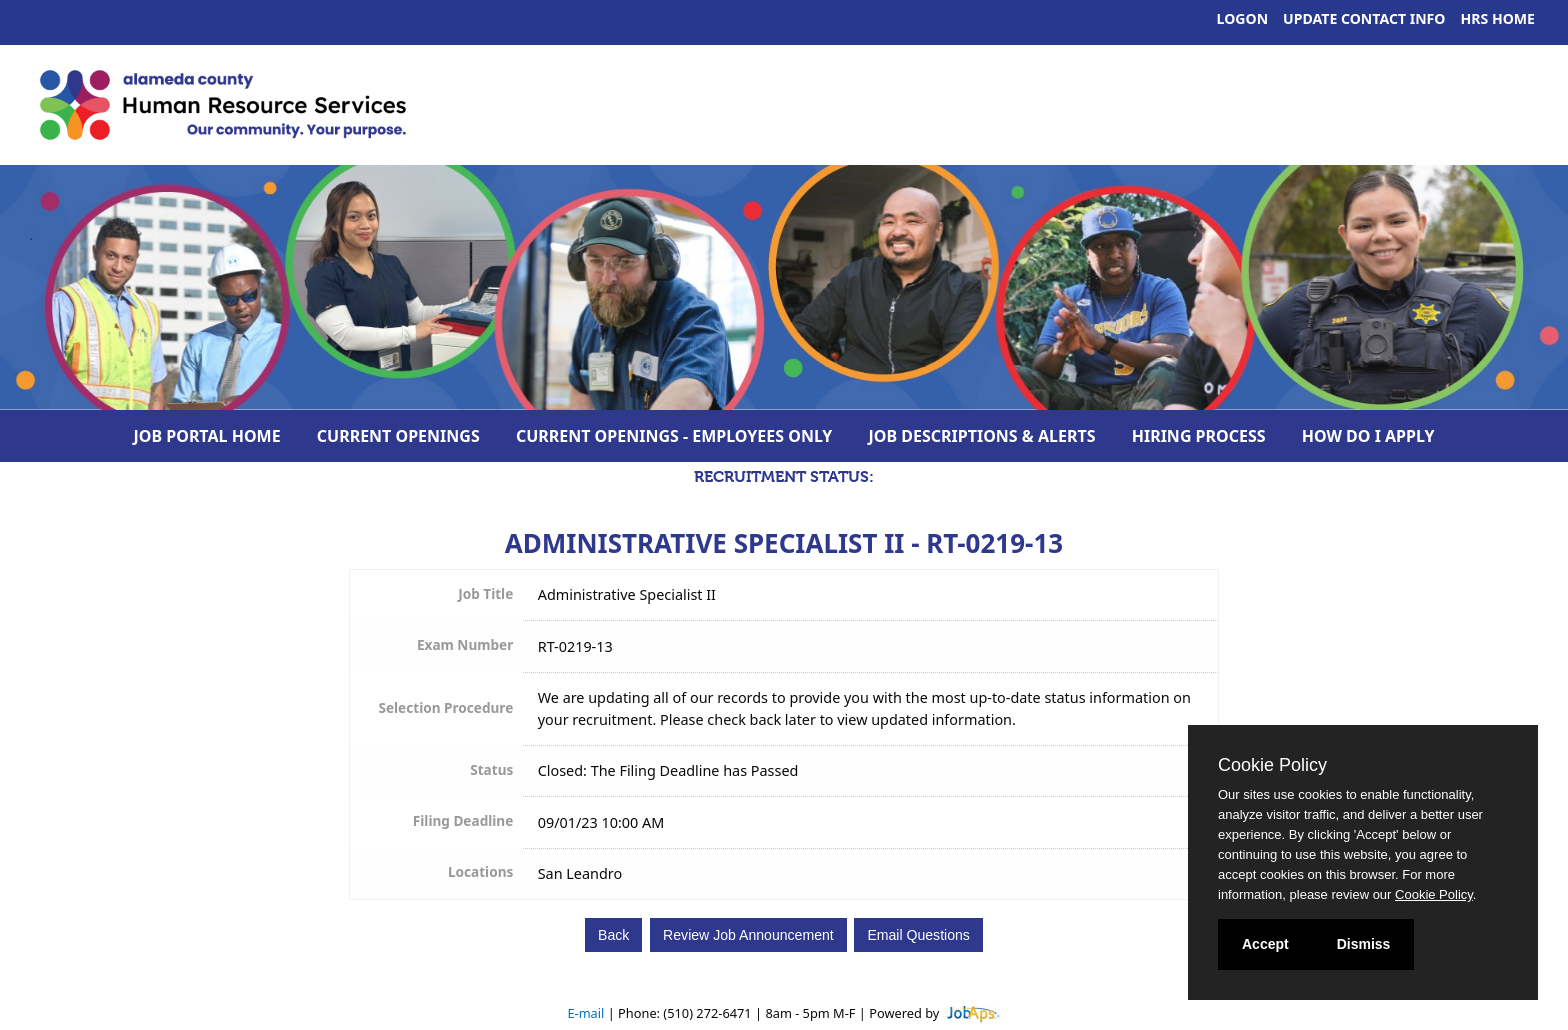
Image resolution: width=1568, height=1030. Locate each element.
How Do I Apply (1368, 436)
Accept (1265, 944)
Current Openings (398, 436)
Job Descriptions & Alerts (982, 436)
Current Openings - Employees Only (674, 436)
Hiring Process (1199, 436)
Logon (1243, 18)
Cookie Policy (1272, 765)
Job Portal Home (207, 436)
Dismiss (1364, 944)
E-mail (585, 1013)
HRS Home (1498, 18)
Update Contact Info (1364, 18)
